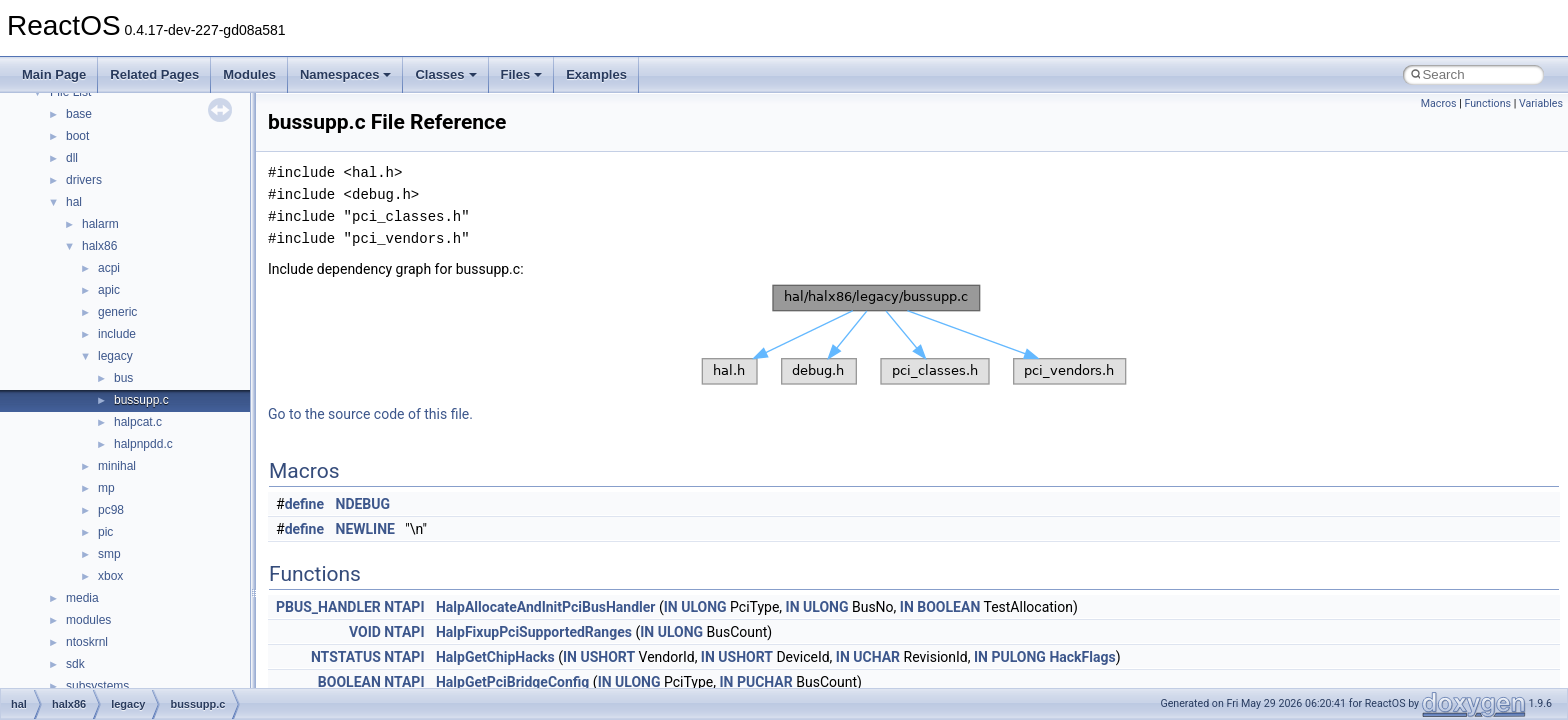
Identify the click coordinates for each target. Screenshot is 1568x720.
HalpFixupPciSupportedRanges (534, 632)
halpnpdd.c (143, 444)
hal (74, 202)
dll (72, 158)
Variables (1541, 103)
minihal (117, 466)
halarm (100, 224)
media (82, 598)
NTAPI (404, 607)
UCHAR (876, 657)
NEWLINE (365, 529)
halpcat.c (138, 422)
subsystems (97, 686)
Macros (1439, 103)
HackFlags (1082, 657)
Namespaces (346, 74)
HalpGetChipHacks (495, 657)
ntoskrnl (87, 642)
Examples (596, 74)
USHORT (607, 657)
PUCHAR (765, 682)
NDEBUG (363, 504)
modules (88, 620)
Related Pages (154, 74)
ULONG (703, 607)
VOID (365, 632)
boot (77, 136)
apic (109, 290)
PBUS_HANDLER (328, 607)
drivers (84, 180)
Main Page (54, 74)
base (79, 114)
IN (671, 607)
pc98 (111, 510)
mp (106, 488)
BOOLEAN (948, 607)
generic (117, 312)
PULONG (1018, 657)
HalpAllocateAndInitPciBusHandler (545, 607)
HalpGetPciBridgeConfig (512, 682)
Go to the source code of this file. (370, 414)
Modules (249, 74)
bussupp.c (141, 400)
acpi (109, 268)
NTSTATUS (346, 657)
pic (105, 532)
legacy (115, 356)
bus (123, 378)
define (304, 504)
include (117, 334)
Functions (1487, 103)
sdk (75, 664)
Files (522, 74)
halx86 (99, 246)
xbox (110, 576)
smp (109, 554)
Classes (445, 74)
